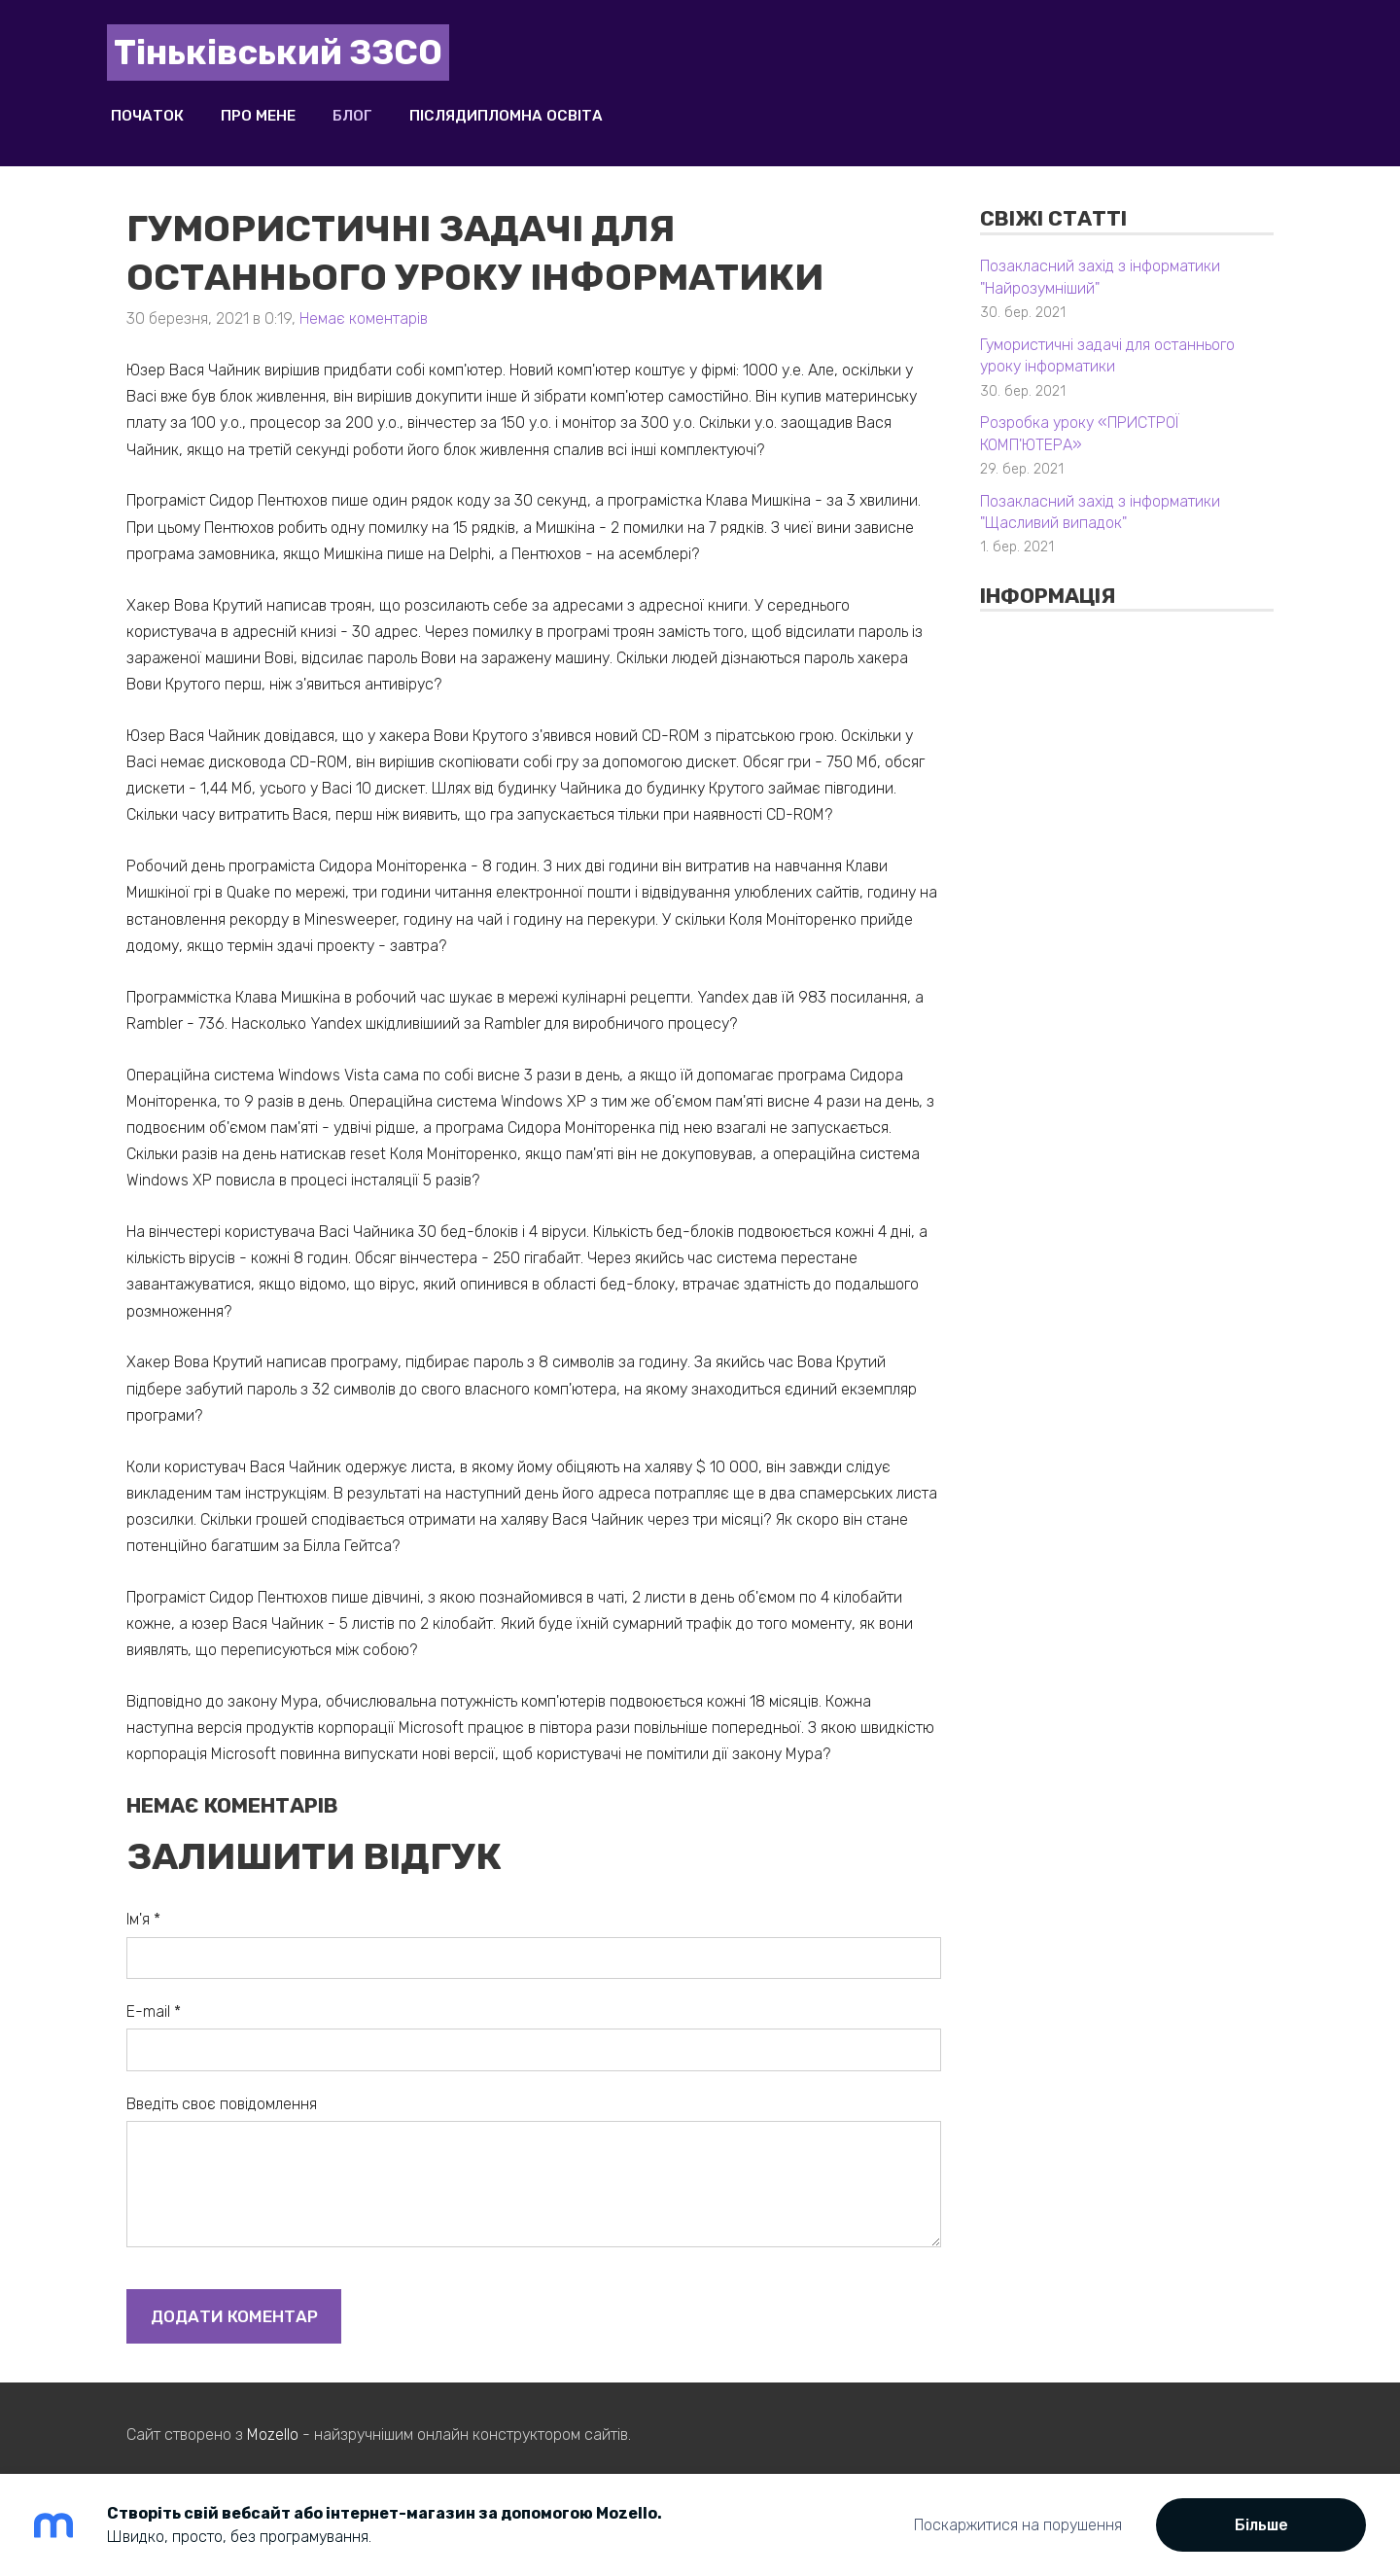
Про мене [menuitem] (277, 110)
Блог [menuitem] (372, 110)
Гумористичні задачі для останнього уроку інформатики (1107, 342)
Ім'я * (143, 1906)
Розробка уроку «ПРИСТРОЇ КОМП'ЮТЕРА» (1079, 420)
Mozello (272, 2422)
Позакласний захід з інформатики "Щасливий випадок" (1100, 498)
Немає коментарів (363, 306)
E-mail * (153, 1998)
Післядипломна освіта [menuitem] (525, 110)
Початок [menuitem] (166, 110)
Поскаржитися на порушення (1018, 2525)
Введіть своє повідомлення (221, 2090)
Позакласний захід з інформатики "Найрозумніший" (1100, 264)
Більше (1261, 2525)
